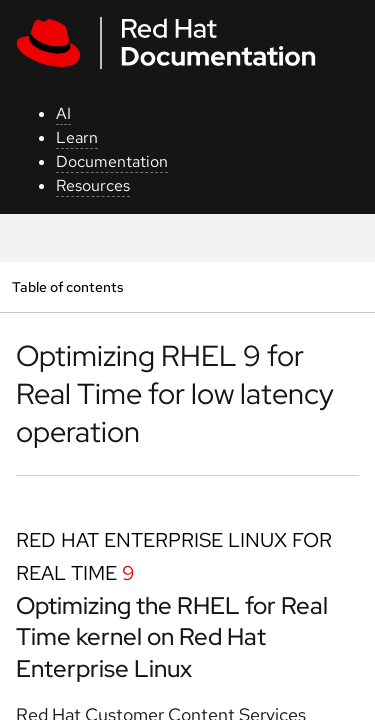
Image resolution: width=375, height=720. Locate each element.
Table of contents (67, 286)
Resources (93, 185)
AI (63, 113)
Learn (77, 137)
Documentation (112, 161)
